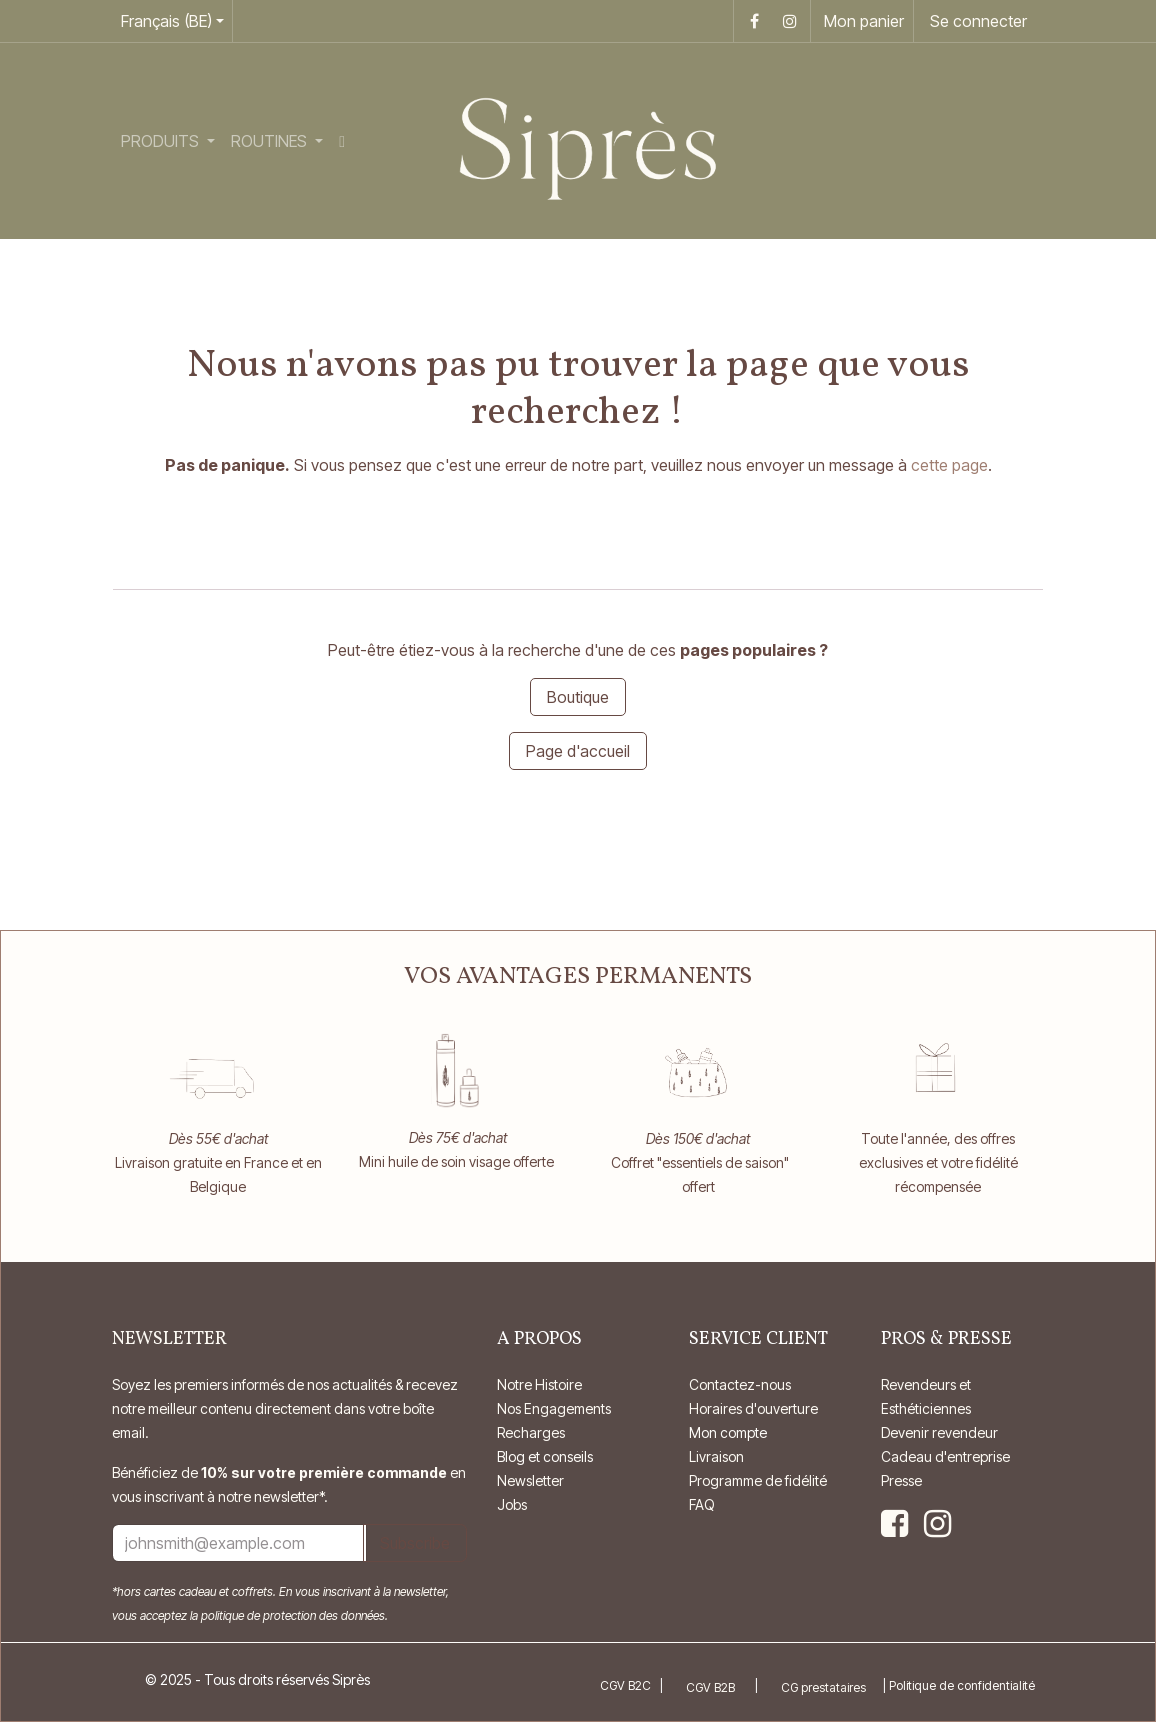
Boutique (578, 697)
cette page (949, 465)
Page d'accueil (578, 751)
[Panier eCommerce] (862, 21)
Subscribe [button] (415, 1543)
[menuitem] (168, 141)
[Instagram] (790, 21)
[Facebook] (754, 21)
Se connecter (978, 21)
